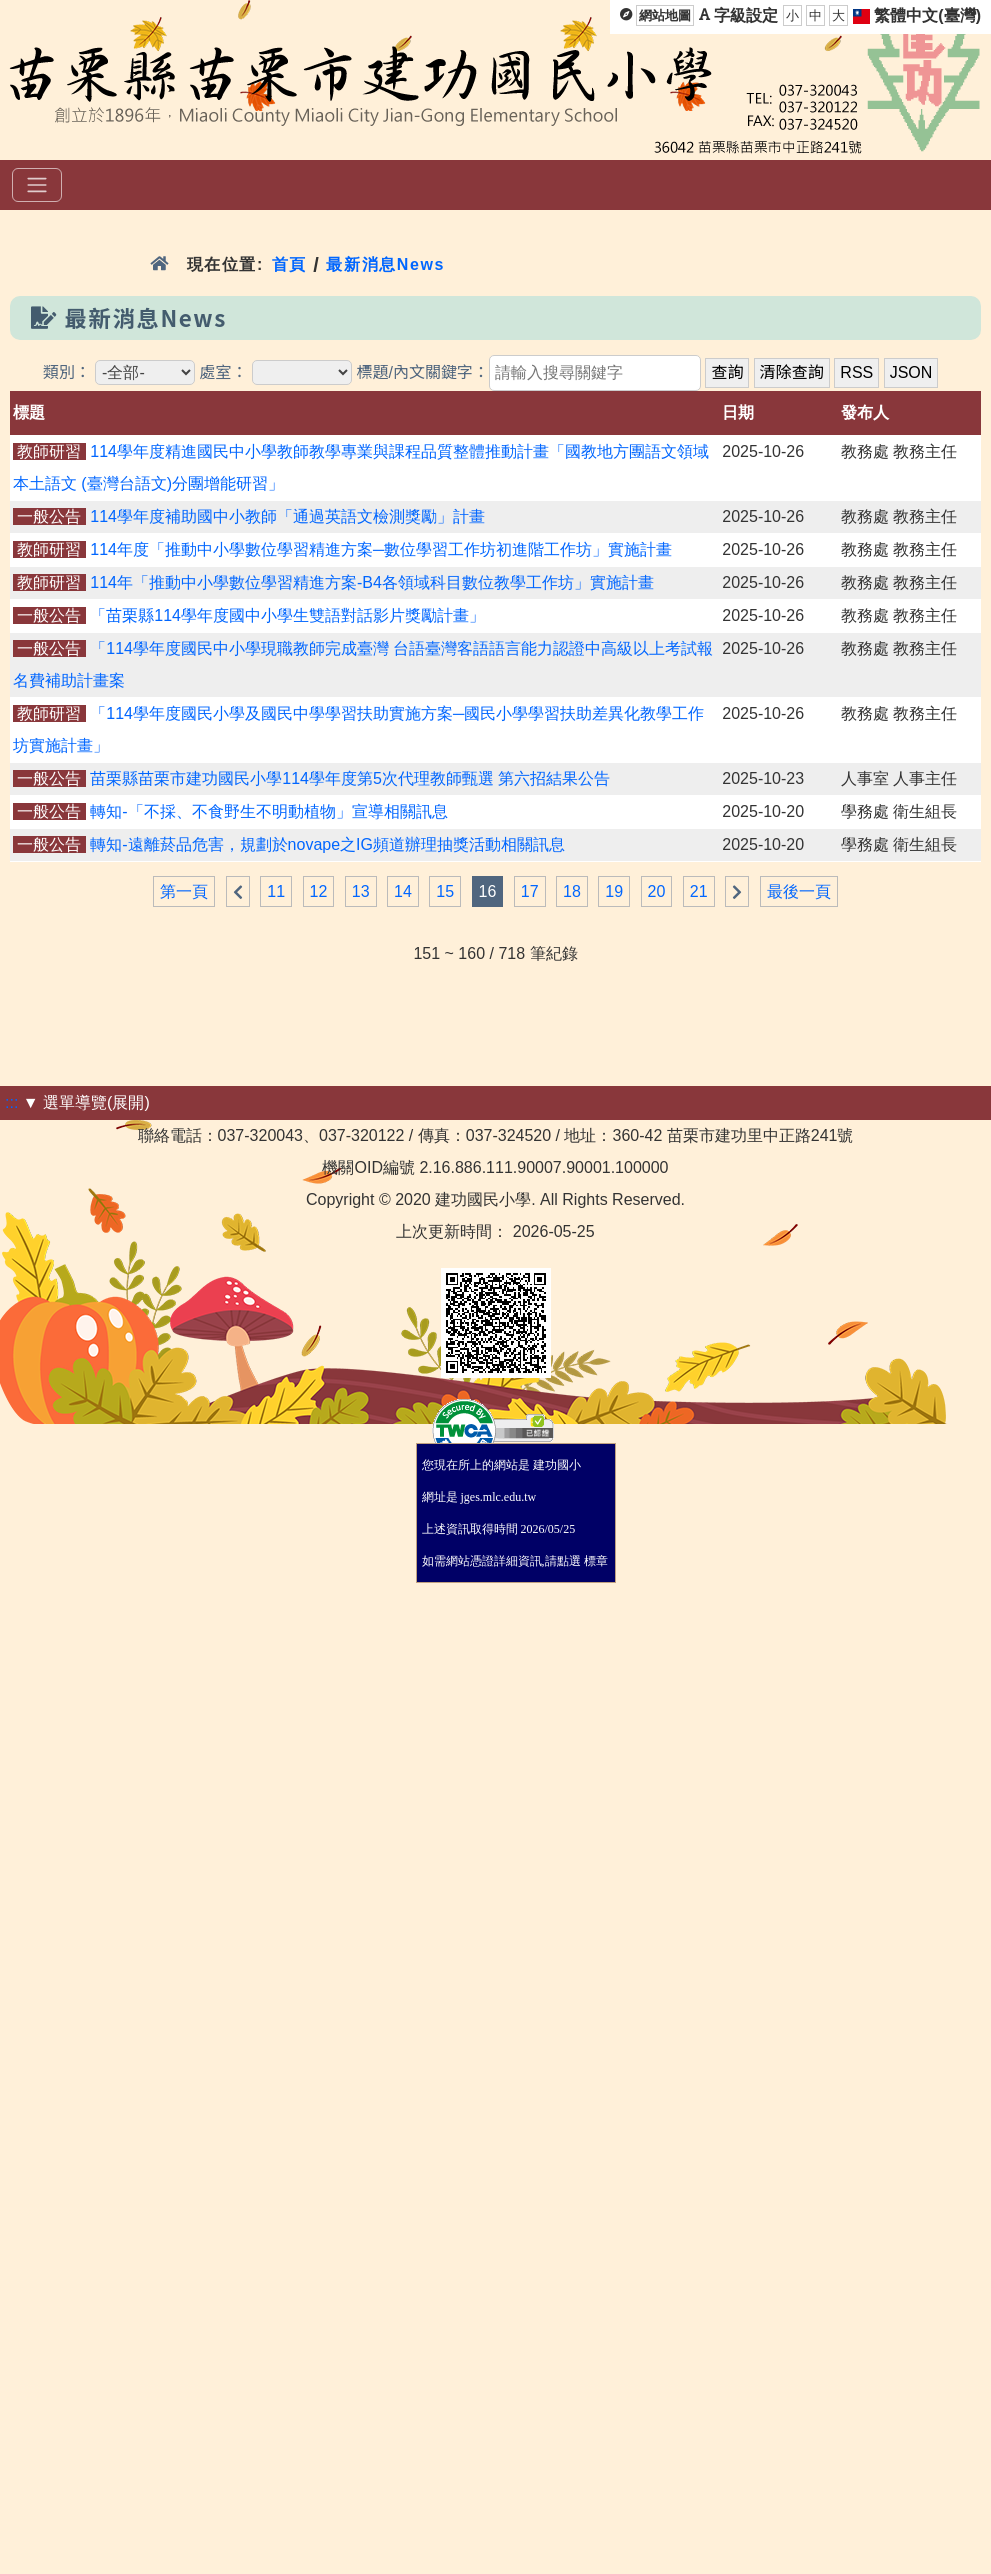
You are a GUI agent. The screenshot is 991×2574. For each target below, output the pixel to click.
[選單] (37, 185)
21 (699, 891)
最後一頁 (799, 891)
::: (11, 1102)
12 (319, 891)
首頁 (289, 264)
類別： (67, 372)
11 (276, 891)
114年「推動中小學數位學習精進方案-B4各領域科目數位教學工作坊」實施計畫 (372, 582)
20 (657, 891)
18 (572, 891)
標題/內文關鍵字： (422, 372)
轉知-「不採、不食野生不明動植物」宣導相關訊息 (268, 811)
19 (614, 891)
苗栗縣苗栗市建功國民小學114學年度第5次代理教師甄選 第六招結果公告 (350, 778)
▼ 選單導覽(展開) (86, 1102)
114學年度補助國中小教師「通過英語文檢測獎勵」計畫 (287, 516)
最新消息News (385, 264)
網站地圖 (665, 15)
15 (445, 891)
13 (361, 891)
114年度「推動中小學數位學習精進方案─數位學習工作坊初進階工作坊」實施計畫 (381, 549)
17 (530, 891)
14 (403, 891)
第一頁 (184, 891)
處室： (224, 372)
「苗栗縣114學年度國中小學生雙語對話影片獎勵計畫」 (287, 615)
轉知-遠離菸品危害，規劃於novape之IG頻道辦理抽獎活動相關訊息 (327, 844)
